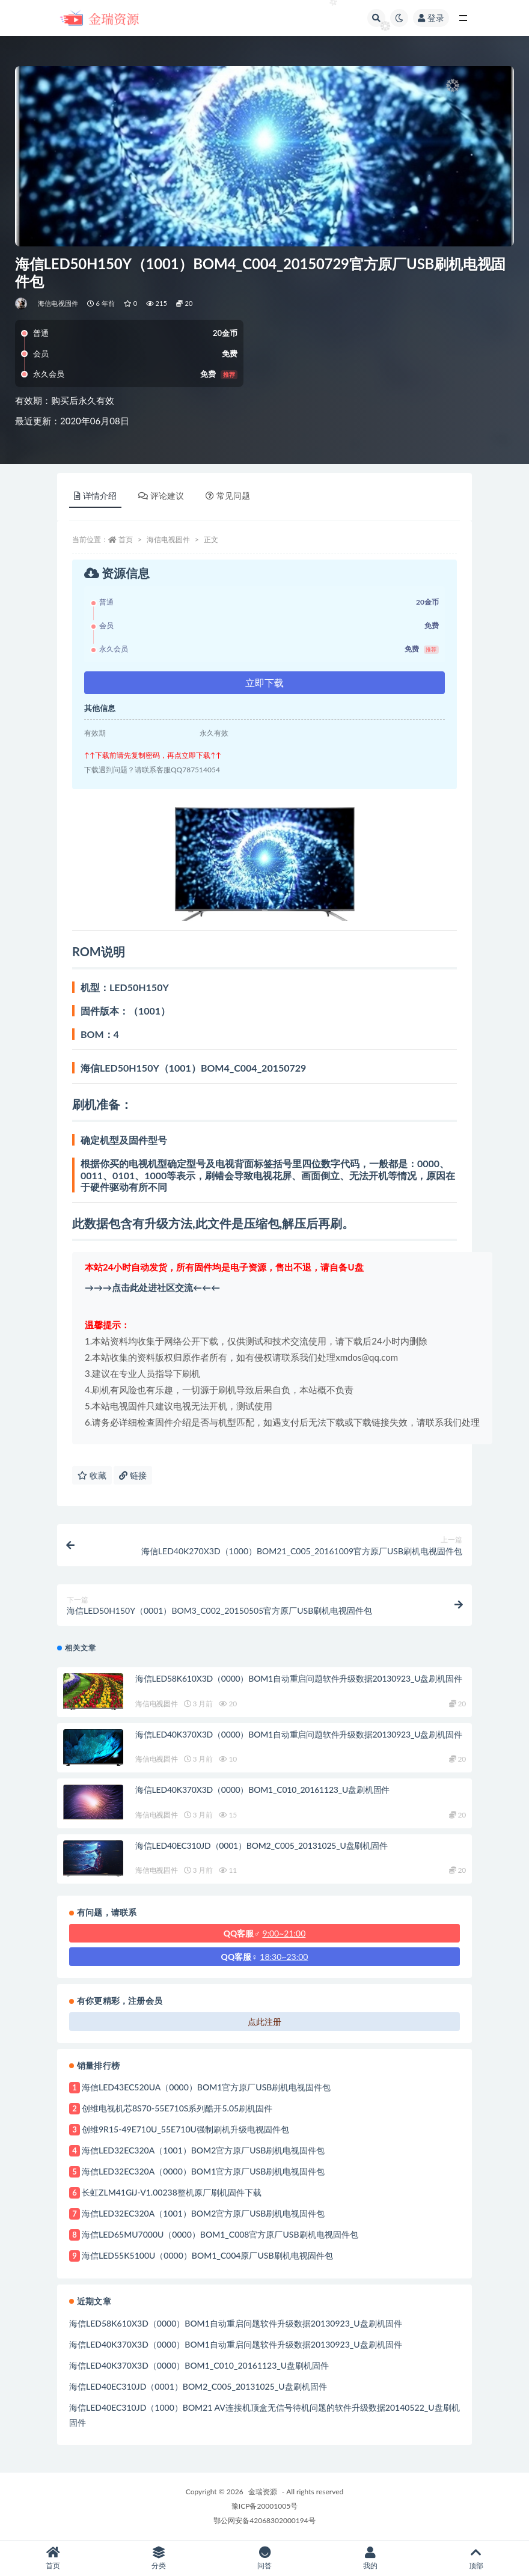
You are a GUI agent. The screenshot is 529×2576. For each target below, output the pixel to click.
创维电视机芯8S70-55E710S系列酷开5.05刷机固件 (177, 2108)
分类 (159, 2558)
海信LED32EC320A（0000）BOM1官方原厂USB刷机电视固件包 (203, 2171)
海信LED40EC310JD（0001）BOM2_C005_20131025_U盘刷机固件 (261, 1845)
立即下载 (264, 682)
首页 (125, 539)
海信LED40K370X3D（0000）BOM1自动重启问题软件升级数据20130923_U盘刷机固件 (298, 1734)
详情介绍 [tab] (95, 495)
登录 (431, 18)
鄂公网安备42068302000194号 (264, 2520)
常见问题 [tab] (228, 495)
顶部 (476, 2558)
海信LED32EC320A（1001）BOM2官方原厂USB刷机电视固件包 (203, 2150)
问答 (264, 2558)
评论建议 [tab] (161, 495)
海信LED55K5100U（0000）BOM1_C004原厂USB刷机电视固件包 (207, 2255)
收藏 (92, 1475)
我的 (370, 2558)
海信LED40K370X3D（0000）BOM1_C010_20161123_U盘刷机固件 (262, 1789)
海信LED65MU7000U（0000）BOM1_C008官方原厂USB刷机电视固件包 (220, 2234)
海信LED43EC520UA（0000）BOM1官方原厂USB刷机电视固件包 (206, 2087)
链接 (133, 1475)
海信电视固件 (58, 303)
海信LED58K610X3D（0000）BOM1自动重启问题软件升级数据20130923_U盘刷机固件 (298, 1678)
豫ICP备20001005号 (264, 2505)
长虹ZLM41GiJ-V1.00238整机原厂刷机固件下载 (171, 2192)
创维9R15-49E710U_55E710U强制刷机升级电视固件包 (185, 2129)
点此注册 (264, 2021)
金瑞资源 (262, 2491)
